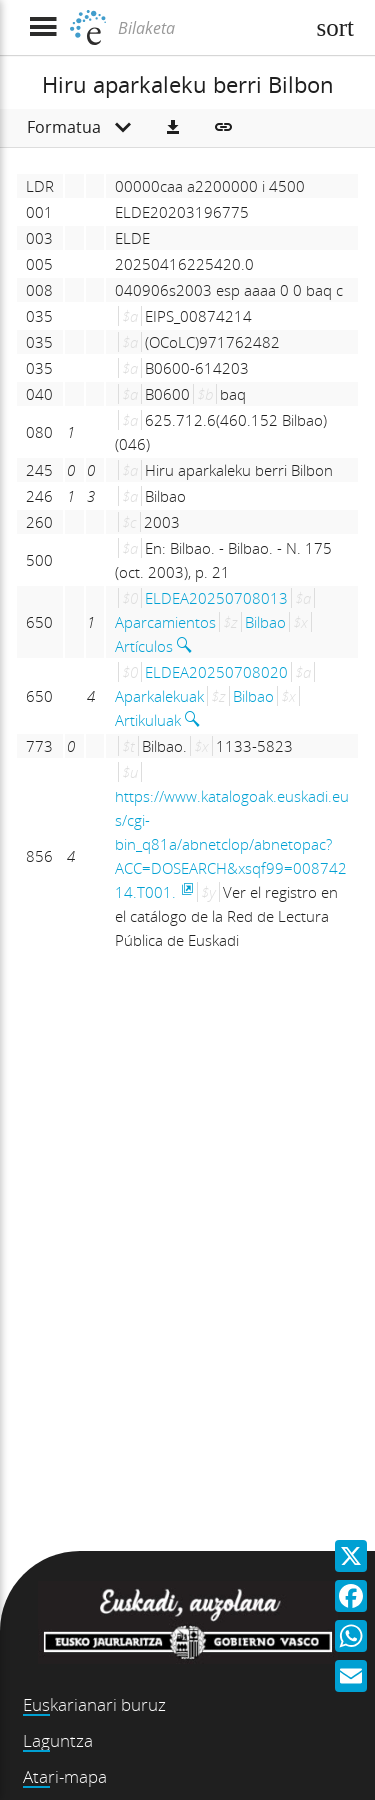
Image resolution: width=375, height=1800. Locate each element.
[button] (173, 128)
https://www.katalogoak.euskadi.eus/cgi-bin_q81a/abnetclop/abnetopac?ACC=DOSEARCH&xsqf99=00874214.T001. (232, 844)
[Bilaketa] (208, 28)
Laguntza (58, 1740)
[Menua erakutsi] (42, 27)
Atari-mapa (65, 1776)
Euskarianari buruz (94, 1704)
